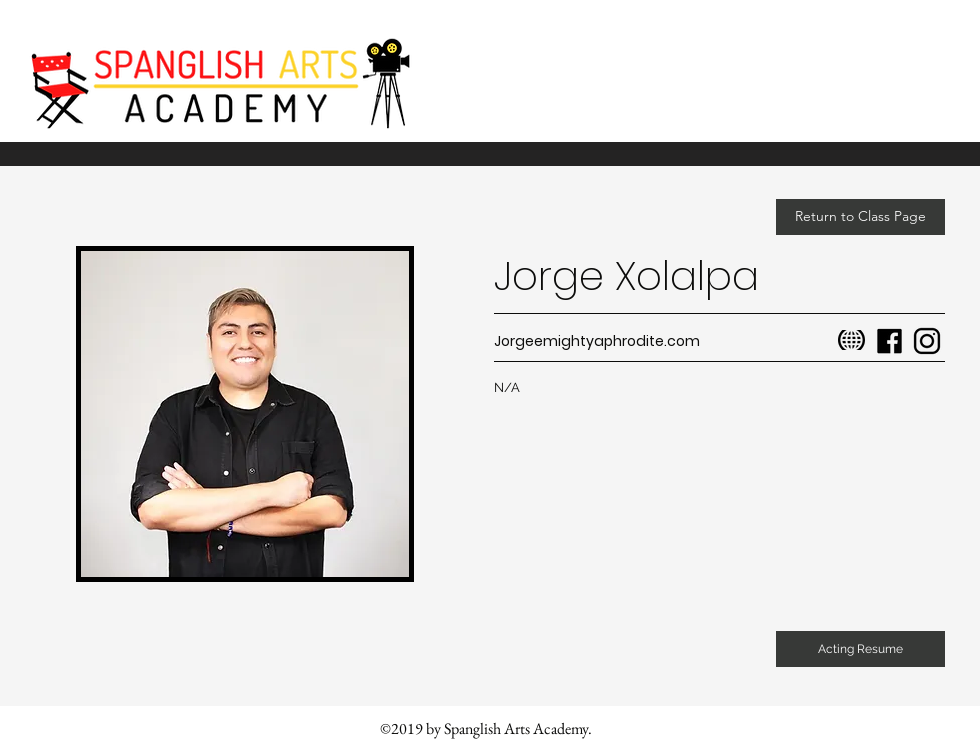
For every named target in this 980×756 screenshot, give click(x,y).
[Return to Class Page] (860, 217)
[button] (860, 649)
